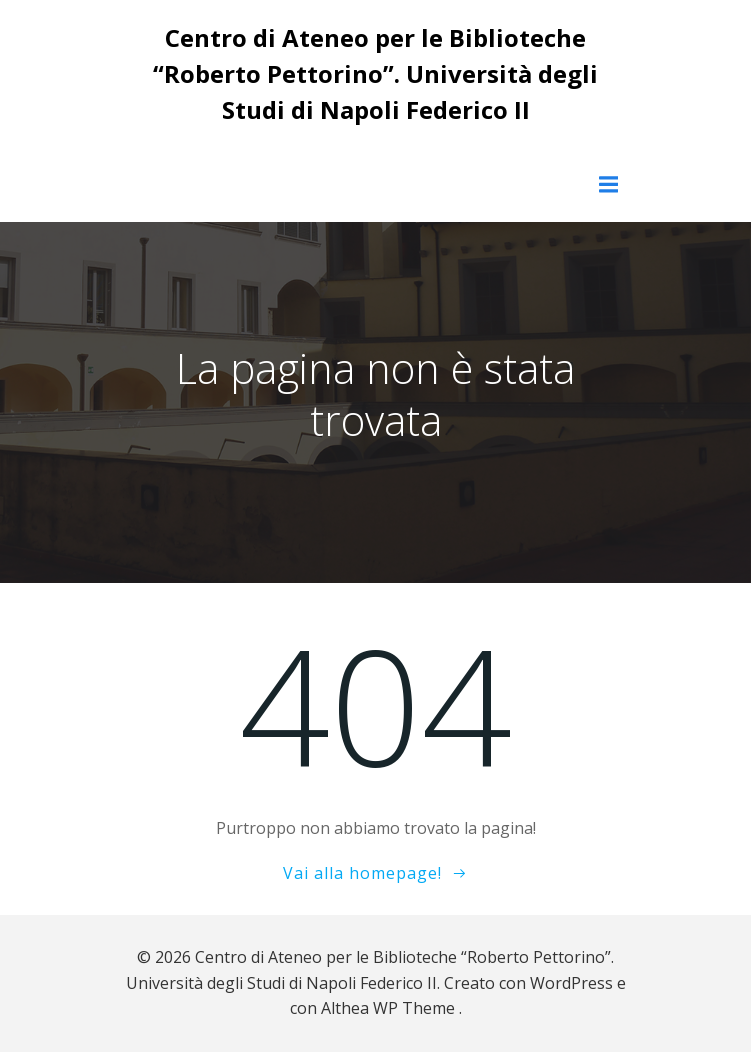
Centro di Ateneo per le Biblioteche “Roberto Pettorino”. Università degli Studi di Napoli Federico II (375, 73)
